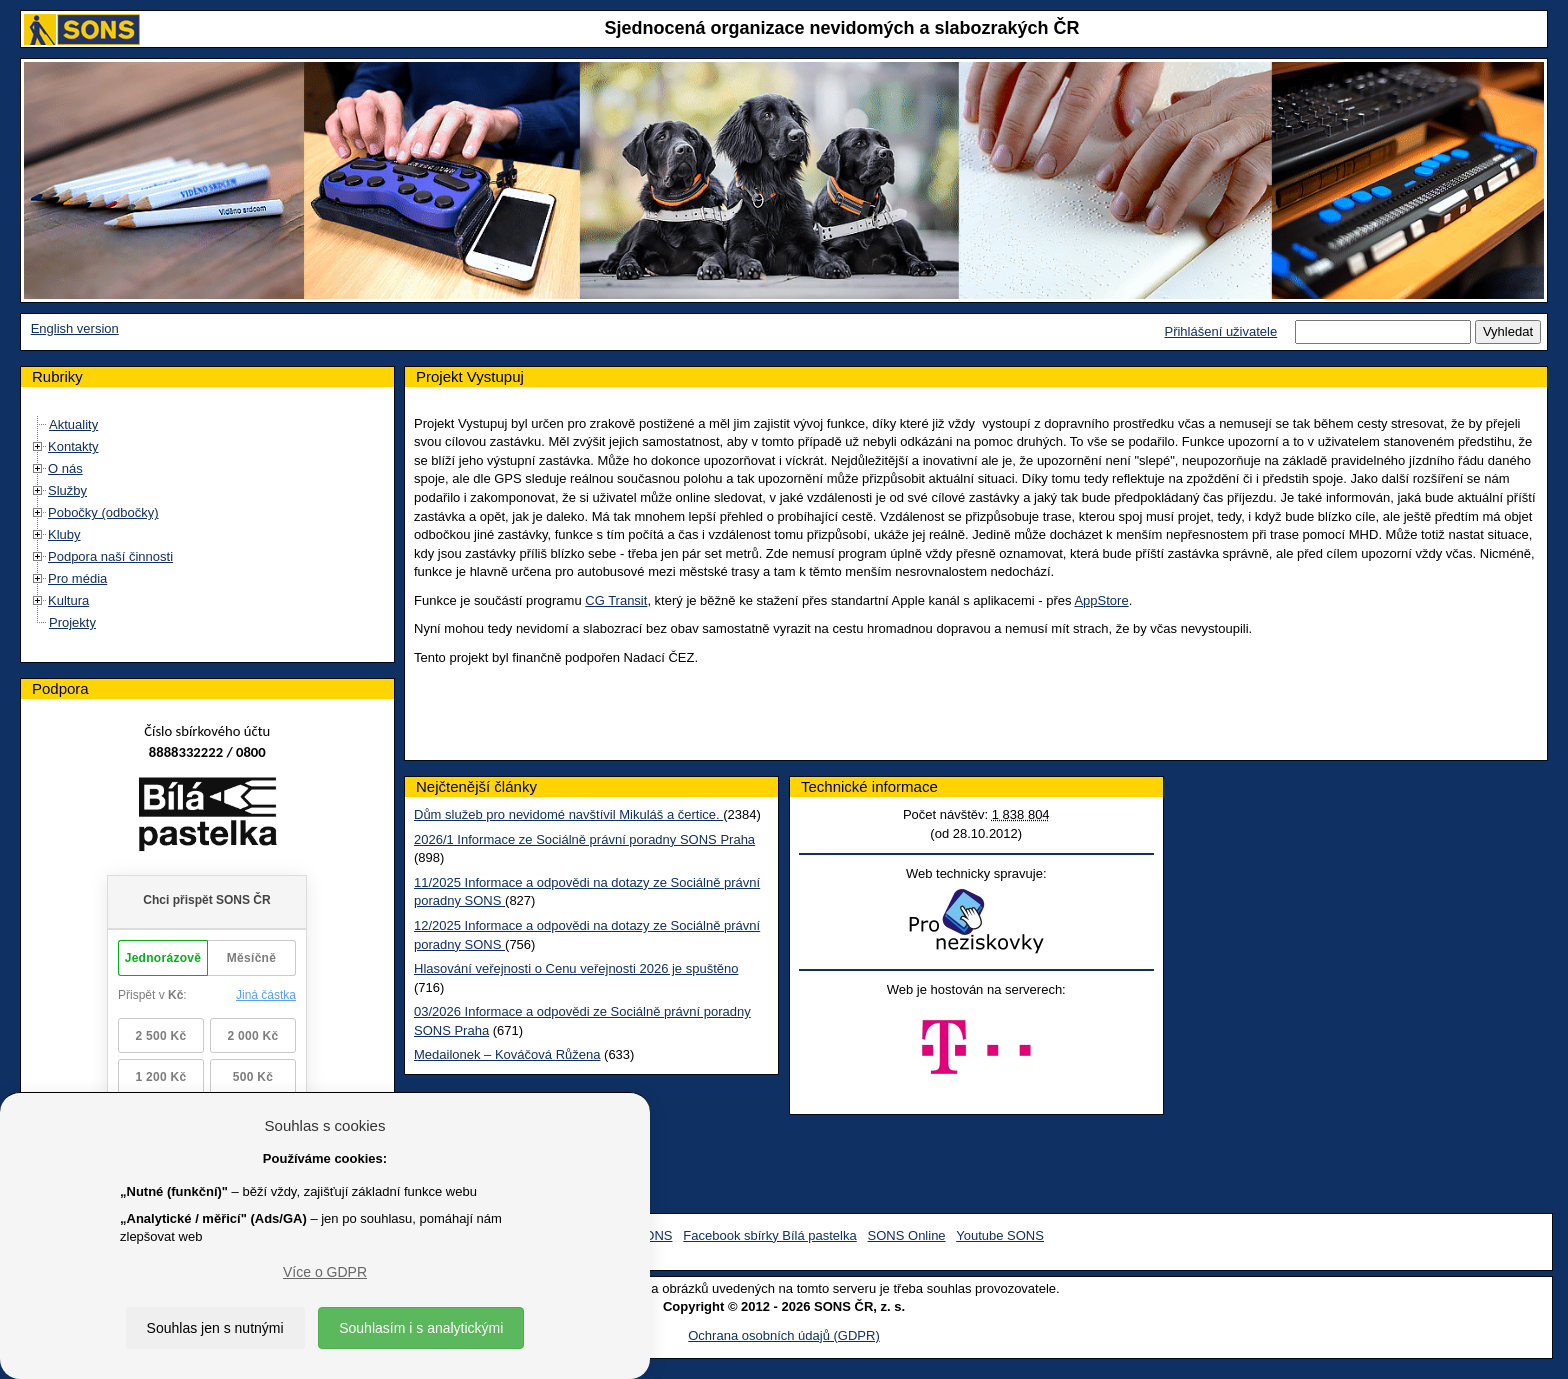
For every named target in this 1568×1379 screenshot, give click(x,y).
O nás (65, 468)
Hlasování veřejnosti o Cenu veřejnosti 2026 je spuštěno (576, 968)
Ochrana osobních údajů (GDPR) (783, 1335)
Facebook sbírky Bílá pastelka (769, 1235)
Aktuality (73, 424)
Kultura (68, 600)
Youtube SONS (1000, 1235)
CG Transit (616, 600)
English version (75, 328)
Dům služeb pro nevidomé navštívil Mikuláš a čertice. (568, 814)
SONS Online (907, 1235)
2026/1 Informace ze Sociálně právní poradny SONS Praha (584, 839)
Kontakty (73, 446)
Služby (67, 490)
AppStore (1101, 600)
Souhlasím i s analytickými (421, 1328)
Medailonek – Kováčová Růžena (507, 1054)
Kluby (64, 534)
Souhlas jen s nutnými (215, 1328)
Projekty (72, 622)
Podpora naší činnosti (110, 556)
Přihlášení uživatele (1220, 331)
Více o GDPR (325, 1272)
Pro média (77, 578)
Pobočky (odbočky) (103, 512)
